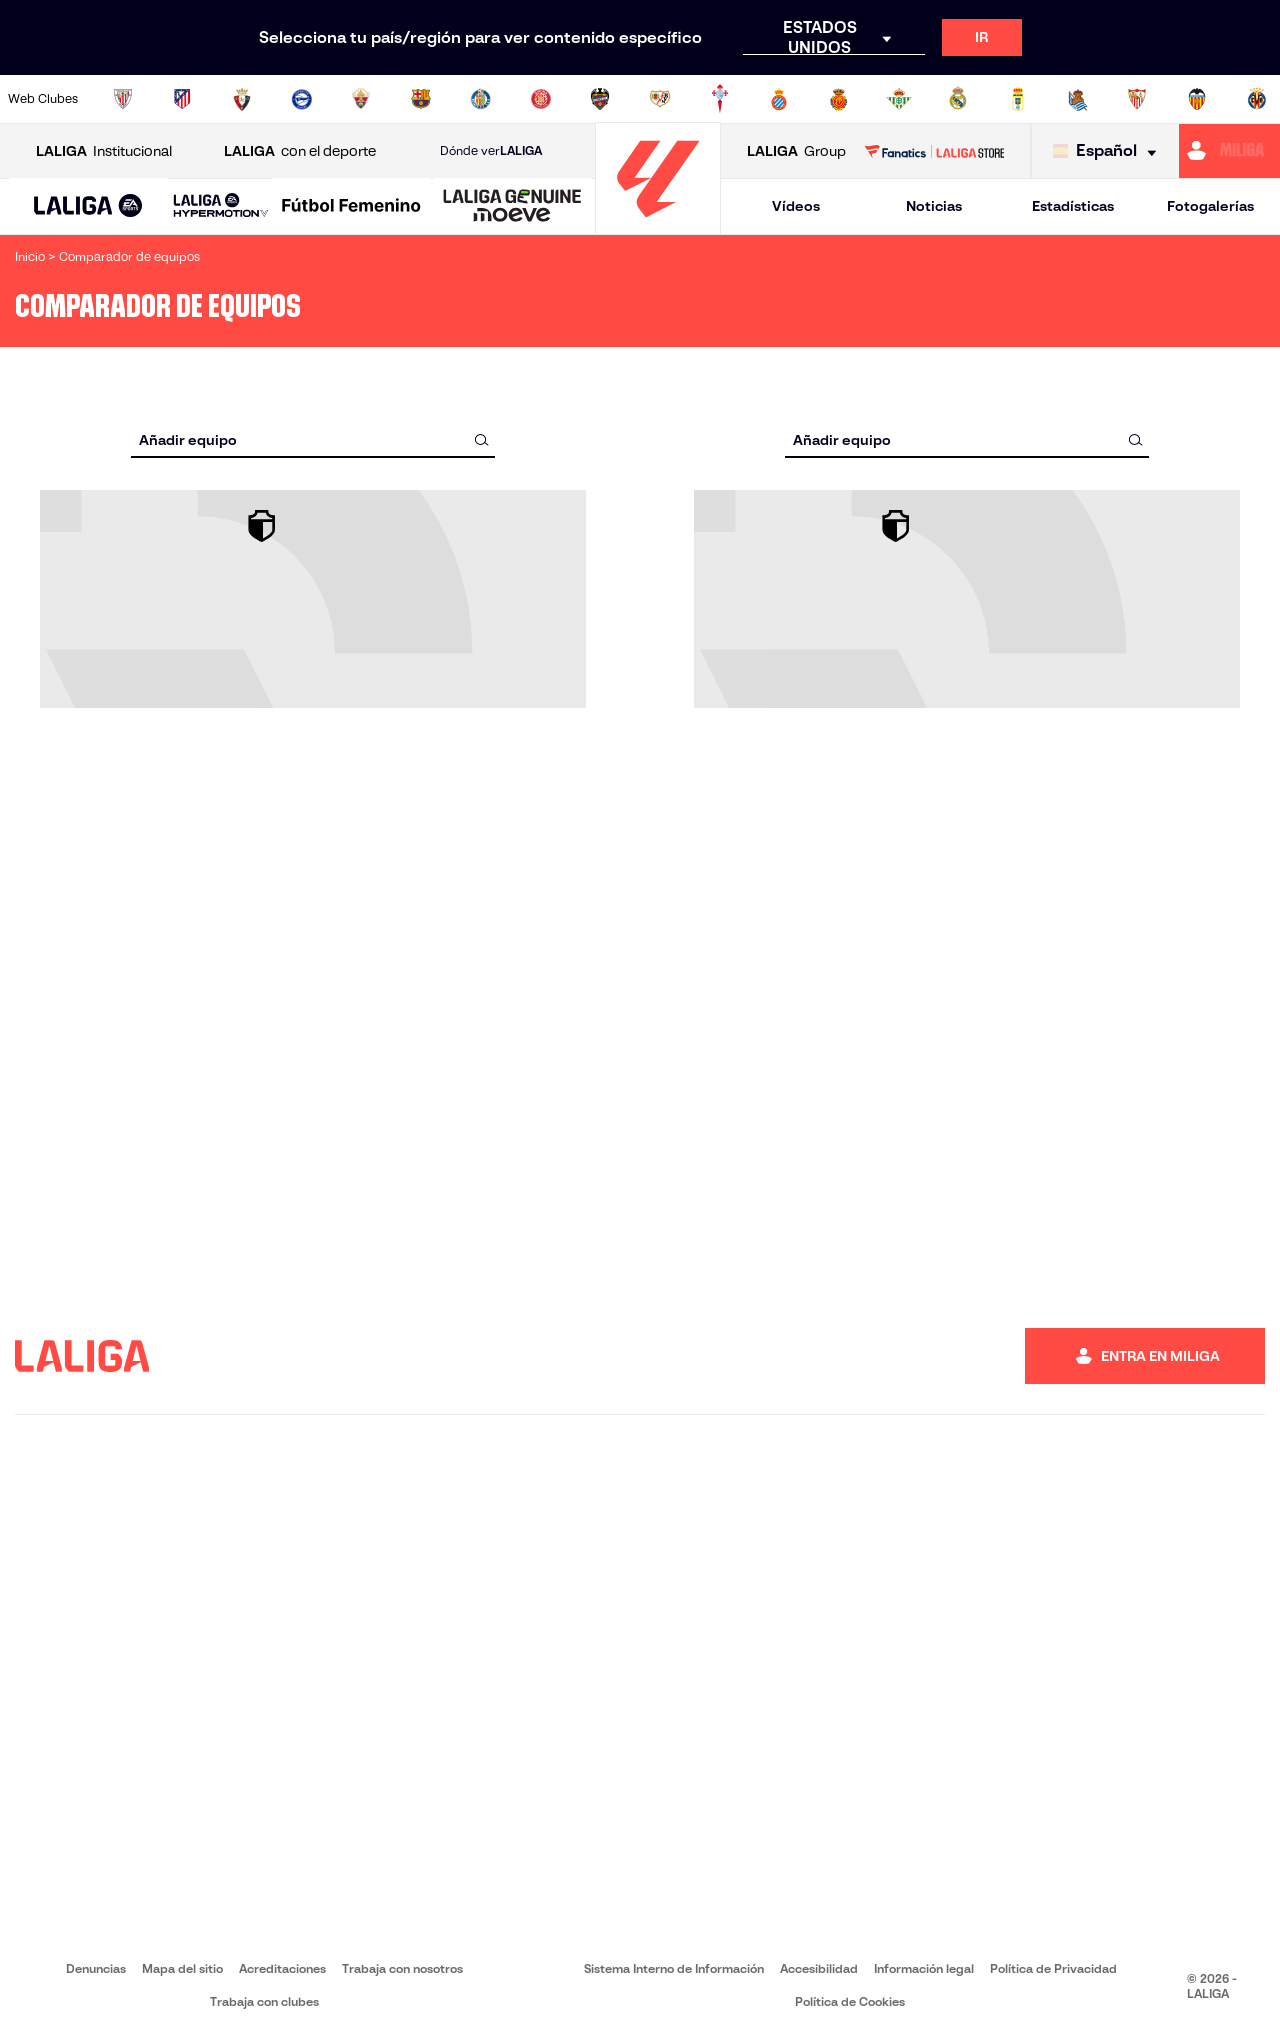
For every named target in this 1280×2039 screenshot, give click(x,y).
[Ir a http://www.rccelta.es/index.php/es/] (720, 99)
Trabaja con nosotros (402, 1968)
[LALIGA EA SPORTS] (88, 207)
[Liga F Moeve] (351, 207)
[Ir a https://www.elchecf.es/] (361, 99)
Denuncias (96, 1968)
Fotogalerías (1210, 206)
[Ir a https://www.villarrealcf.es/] (1257, 99)
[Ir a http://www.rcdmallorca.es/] (839, 99)
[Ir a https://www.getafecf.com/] (481, 99)
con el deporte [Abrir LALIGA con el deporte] (300, 151)
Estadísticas (1073, 206)
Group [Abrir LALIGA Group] (796, 151)
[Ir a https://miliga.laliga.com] (1229, 151)
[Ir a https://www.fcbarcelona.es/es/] (421, 99)
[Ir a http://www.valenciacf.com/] (1197, 99)
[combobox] (313, 439)
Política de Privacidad (1053, 1968)
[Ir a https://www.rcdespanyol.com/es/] (779, 99)
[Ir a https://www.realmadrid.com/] (958, 99)
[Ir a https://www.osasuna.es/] (242, 99)
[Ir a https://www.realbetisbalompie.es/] (899, 99)
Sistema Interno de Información (674, 1968)
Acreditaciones (282, 1968)
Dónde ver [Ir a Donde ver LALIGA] (491, 151)
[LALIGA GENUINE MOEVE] (512, 207)
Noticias (934, 206)
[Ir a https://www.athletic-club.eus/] (123, 99)
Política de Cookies (850, 2001)
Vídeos (796, 206)
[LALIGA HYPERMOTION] (221, 206)
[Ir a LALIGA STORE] (934, 151)
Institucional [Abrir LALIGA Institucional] (104, 151)
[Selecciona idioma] (1109, 151)
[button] (88, 206)
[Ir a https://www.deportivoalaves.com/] (302, 99)
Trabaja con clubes (264, 2001)
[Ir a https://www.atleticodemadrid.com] (182, 99)
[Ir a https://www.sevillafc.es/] (1137, 99)
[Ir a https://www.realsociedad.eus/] (1078, 99)
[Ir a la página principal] (658, 225)
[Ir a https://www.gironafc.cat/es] (541, 99)
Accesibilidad (819, 1968)
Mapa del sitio (182, 1968)
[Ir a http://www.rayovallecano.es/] (660, 99)
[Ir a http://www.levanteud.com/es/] (600, 99)
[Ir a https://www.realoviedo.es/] (1018, 99)
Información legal (924, 1968)
